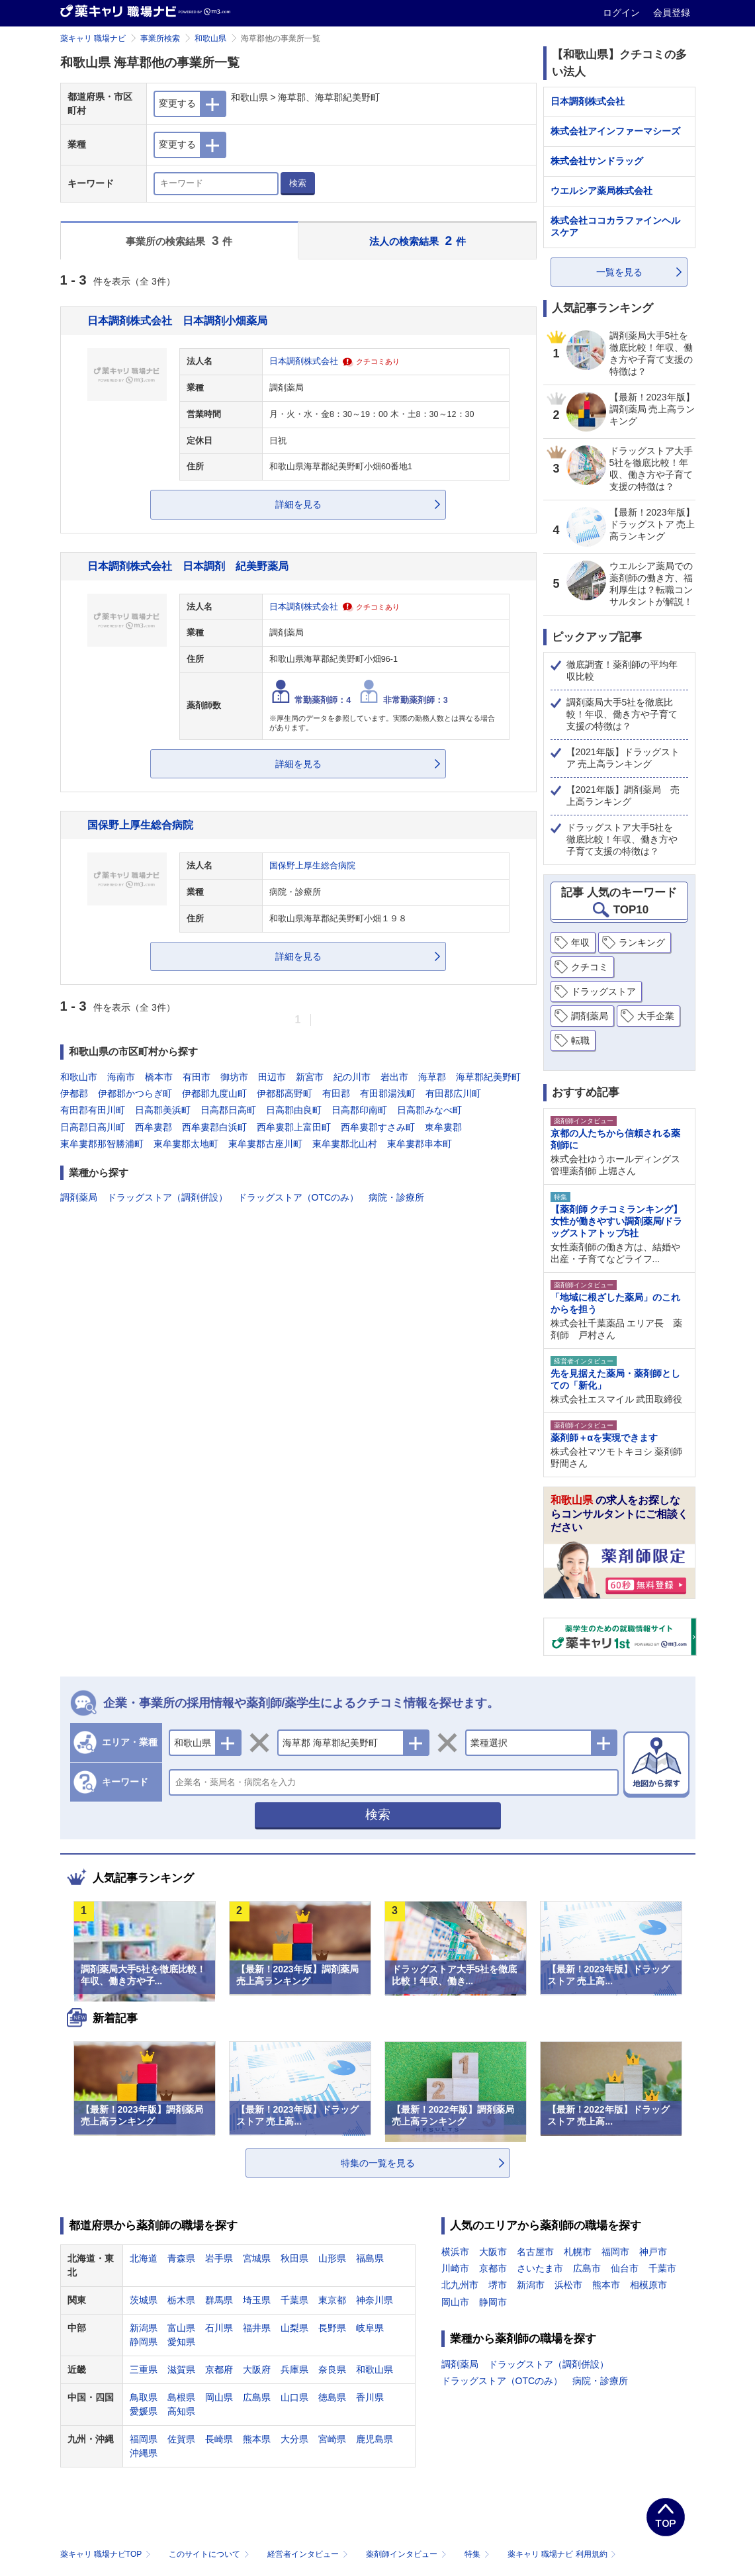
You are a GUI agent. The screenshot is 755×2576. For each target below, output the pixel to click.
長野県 (332, 2328)
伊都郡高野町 (284, 1093)
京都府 (219, 2369)
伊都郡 (74, 1093)
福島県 (370, 2258)
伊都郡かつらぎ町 (135, 1093)
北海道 (143, 2258)
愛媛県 (143, 2411)
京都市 (493, 2268)
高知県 (181, 2411)
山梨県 (294, 2328)
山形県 (332, 2258)
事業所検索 (160, 38)
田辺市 (272, 1077)
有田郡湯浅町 (388, 1093)
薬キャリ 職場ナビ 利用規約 (562, 2554)
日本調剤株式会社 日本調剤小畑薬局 (177, 320)
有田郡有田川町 (92, 1110)
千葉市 (662, 2268)
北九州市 (459, 2284)
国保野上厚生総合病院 (140, 825)
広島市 (587, 2268)
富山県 (181, 2328)
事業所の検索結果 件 (179, 241)
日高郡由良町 (294, 1110)
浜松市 (568, 2284)
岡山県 (219, 2397)
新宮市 (310, 1077)
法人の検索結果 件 (417, 241)
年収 (580, 942)
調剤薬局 (78, 1197)
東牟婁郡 (443, 1127)
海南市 (121, 1077)
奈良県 (332, 2369)
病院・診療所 (396, 1197)
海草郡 (432, 1077)
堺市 (497, 2284)
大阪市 (493, 2251)
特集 (478, 2554)
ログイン (623, 12)
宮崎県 (332, 2439)
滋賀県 (181, 2369)
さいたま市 (540, 2268)
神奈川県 (374, 2300)
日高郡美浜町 (163, 1110)
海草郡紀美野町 (488, 1077)
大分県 (294, 2439)
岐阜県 (370, 2328)
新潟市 (531, 2284)
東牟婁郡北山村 (344, 1143)
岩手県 (219, 2258)
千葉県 (294, 2300)
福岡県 (143, 2439)
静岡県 (143, 2341)
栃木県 (181, 2300)
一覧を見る (619, 272)
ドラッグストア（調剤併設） (167, 1197)
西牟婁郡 (153, 1127)
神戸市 (653, 2251)
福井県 (257, 2328)
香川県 (370, 2397)
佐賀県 (181, 2439)
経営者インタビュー (308, 2554)
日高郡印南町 (359, 1110)
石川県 (219, 2328)
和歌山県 (210, 38)
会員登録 (671, 12)
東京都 (332, 2300)
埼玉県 (257, 2300)
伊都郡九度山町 (214, 1093)
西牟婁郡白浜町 (214, 1127)
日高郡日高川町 (92, 1127)
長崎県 (219, 2439)
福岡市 (615, 2251)
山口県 (294, 2397)
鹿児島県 (374, 2439)
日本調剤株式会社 (303, 361)
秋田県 (294, 2258)
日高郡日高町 (228, 1110)
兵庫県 (294, 2369)
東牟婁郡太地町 (186, 1143)
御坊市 (234, 1077)
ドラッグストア (603, 991)
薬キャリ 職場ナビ (93, 38)
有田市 (196, 1077)
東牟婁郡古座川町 (265, 1143)
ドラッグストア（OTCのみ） (298, 1197)
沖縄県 (143, 2453)
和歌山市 (78, 1077)
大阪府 (257, 2369)
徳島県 (332, 2397)
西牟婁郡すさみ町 (378, 1127)
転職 (580, 1040)
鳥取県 (143, 2397)
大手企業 (655, 1016)
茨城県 (143, 2300)
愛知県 (181, 2341)
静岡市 (493, 2302)
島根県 (181, 2397)
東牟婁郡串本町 (419, 1143)
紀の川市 (352, 1077)
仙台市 (625, 2268)
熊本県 (257, 2439)
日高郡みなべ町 (429, 1110)
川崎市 (455, 2268)
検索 (297, 183)
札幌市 (578, 2251)
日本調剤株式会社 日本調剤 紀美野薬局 (188, 566)
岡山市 (455, 2302)
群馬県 (219, 2300)
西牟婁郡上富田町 (294, 1127)
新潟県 (143, 2328)
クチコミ (589, 967)
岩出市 (394, 1077)
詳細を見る (298, 504)
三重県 (143, 2369)
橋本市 (159, 1077)
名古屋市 (535, 2251)
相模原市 (648, 2284)
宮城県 (257, 2258)
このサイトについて (210, 2554)
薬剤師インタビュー (407, 2554)
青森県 (181, 2258)
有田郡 (336, 1093)
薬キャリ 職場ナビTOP (107, 2554)
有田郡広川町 (453, 1093)
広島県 (257, 2397)
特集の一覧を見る (378, 2163)
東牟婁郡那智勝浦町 (102, 1143)
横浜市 (455, 2251)
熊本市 (606, 2284)
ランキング (642, 942)
